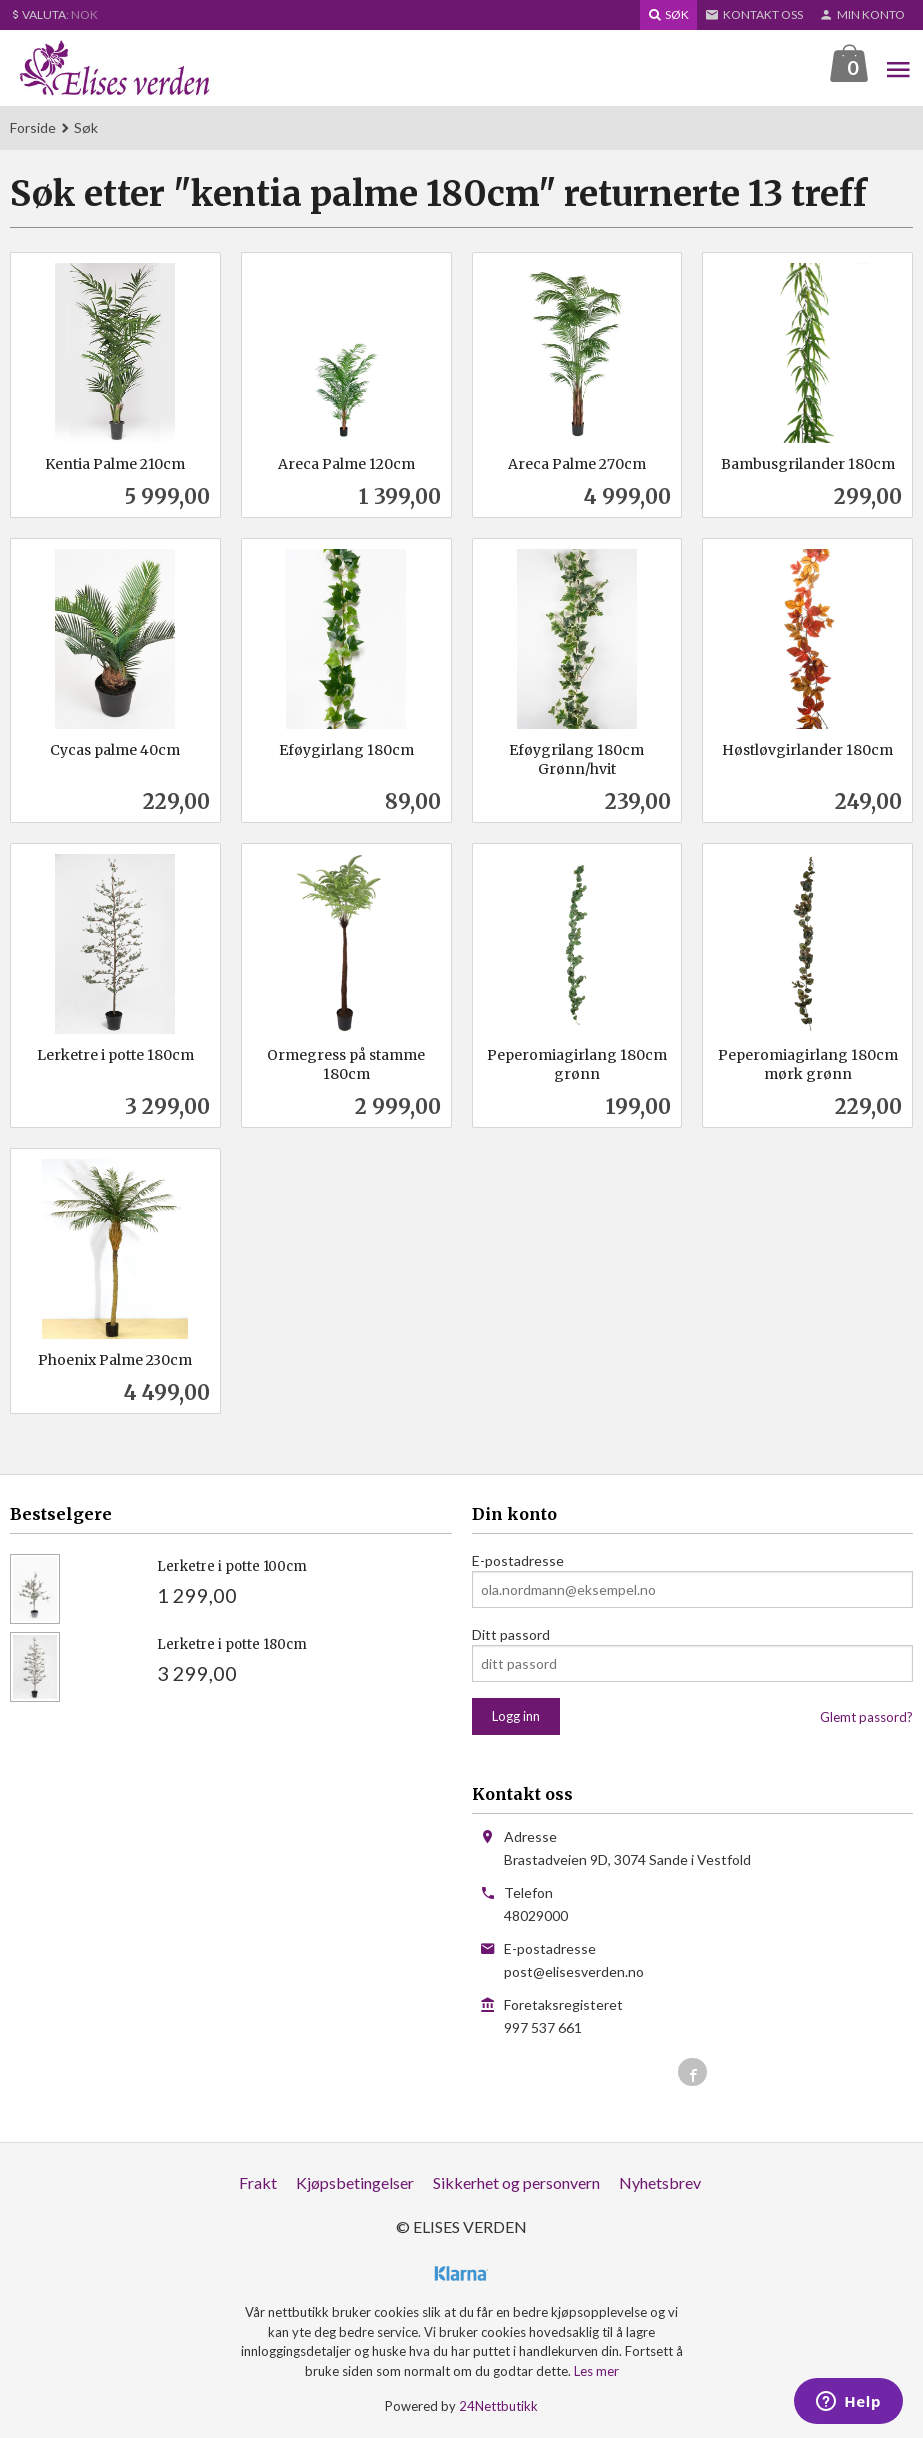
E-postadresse (518, 1561)
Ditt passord (511, 1635)
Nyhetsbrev (660, 2183)
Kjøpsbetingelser (355, 2183)
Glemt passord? (866, 1718)
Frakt (258, 2183)
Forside (33, 128)
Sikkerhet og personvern (516, 2183)
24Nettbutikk (498, 2407)
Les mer (596, 2372)
